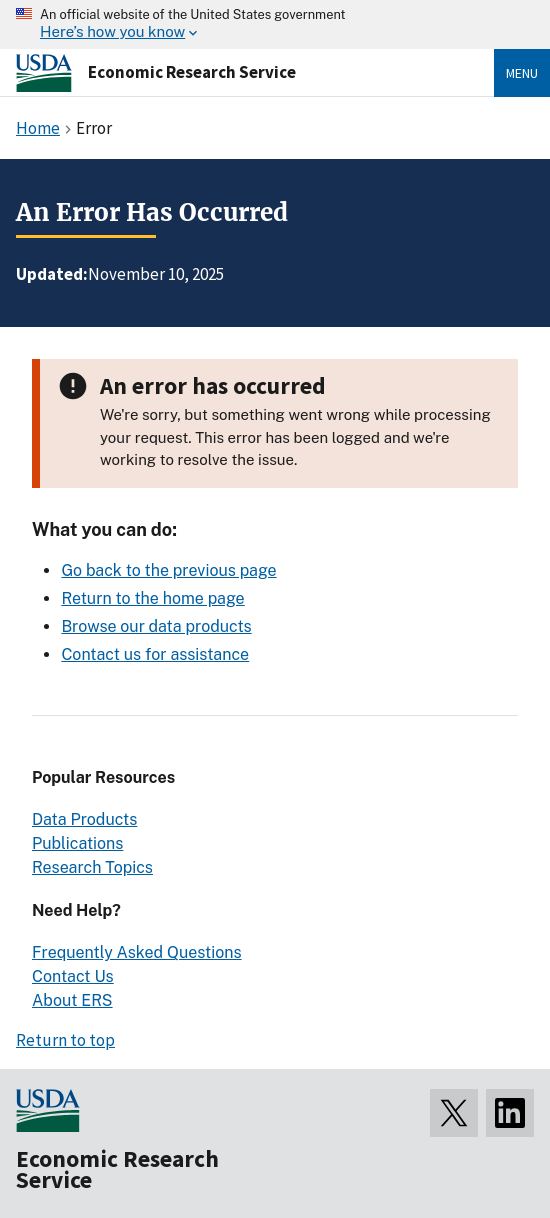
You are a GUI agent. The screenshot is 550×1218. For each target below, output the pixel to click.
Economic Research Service (192, 72)
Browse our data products (156, 626)
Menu (522, 73)
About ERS (72, 1000)
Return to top (65, 1040)
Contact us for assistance (155, 654)
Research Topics (92, 867)
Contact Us (73, 976)
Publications (77, 843)
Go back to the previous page (168, 570)
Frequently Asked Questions (137, 952)
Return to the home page (152, 598)
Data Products (84, 819)
